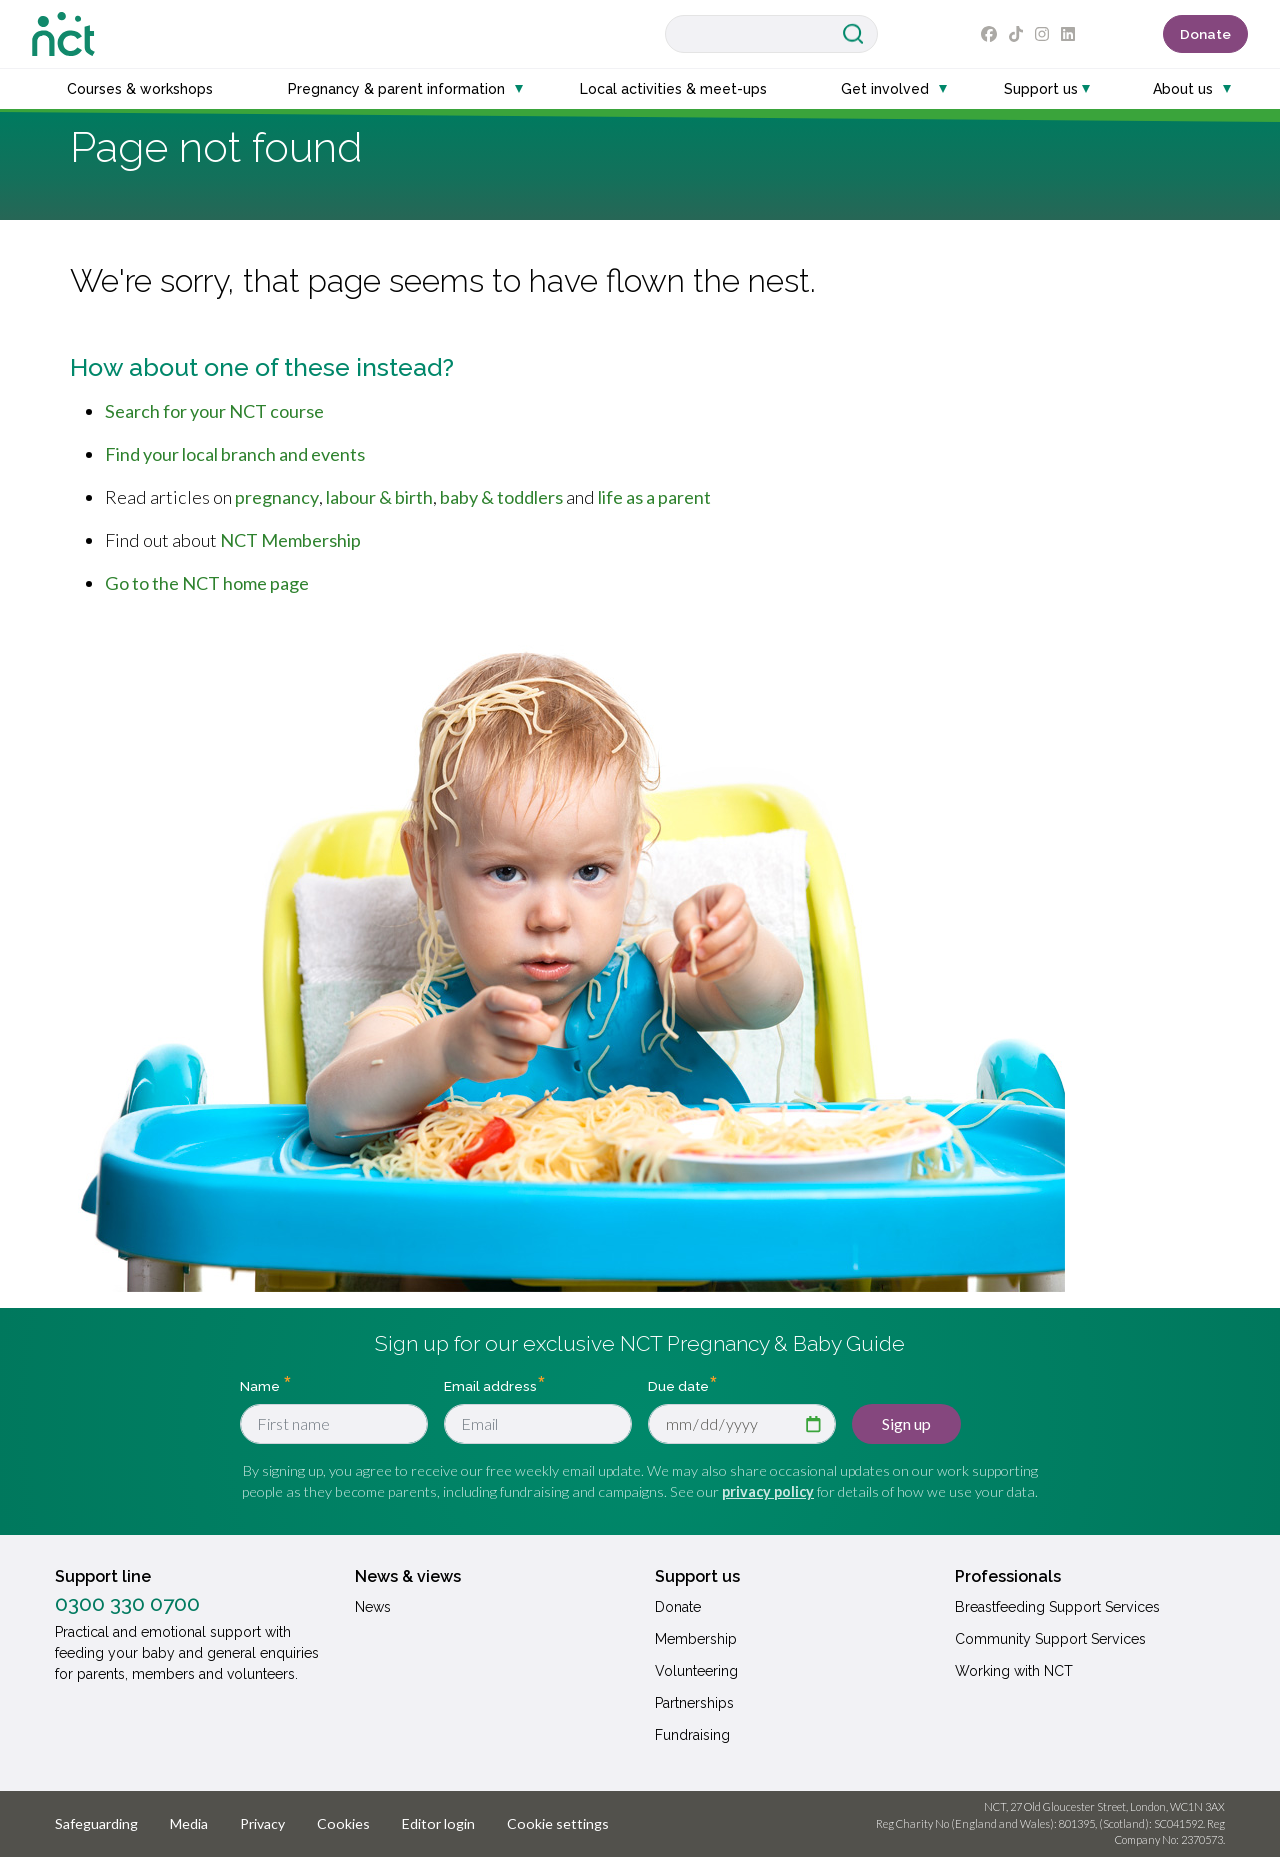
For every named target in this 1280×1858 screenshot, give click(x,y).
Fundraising (692, 1735)
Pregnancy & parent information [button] (396, 89)
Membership (696, 1639)
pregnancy (277, 497)
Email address (490, 1385)
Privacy (262, 1823)
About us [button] (1183, 89)
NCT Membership (290, 540)
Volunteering (696, 1671)
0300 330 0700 (127, 1604)
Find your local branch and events (235, 454)
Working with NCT (1014, 1671)
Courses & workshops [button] (140, 89)
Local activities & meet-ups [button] (673, 89)
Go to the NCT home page (207, 583)
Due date (678, 1385)
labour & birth (379, 497)
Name (261, 1385)
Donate (1205, 34)
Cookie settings (558, 1823)
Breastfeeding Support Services (1057, 1607)
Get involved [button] (885, 89)
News (373, 1607)
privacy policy (768, 1491)
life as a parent (654, 497)
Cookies (343, 1823)
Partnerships (694, 1703)
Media (189, 1823)
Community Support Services (1050, 1639)
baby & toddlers (501, 497)
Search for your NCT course (214, 411)
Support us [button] (1041, 89)
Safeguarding (96, 1823)
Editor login (438, 1823)
